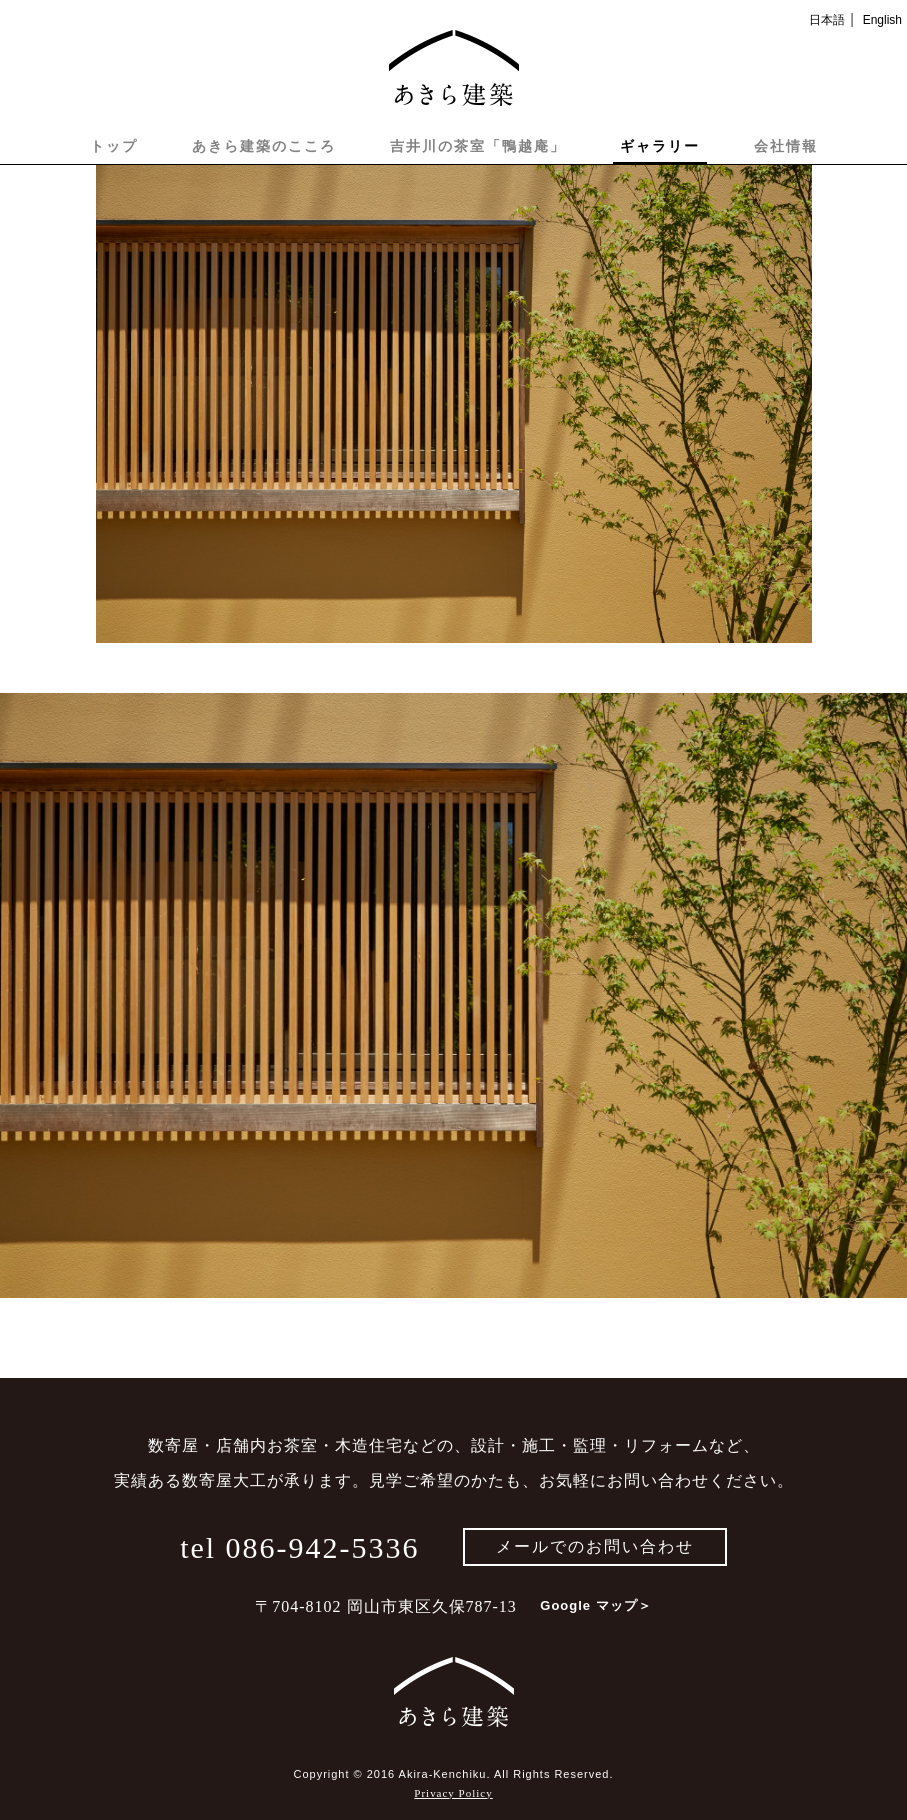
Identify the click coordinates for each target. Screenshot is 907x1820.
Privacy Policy (453, 1793)
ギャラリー (660, 146)
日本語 (827, 20)
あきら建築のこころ (264, 146)
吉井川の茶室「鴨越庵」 (478, 146)
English (882, 20)
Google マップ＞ (595, 1605)
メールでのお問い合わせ (595, 1546)
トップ (114, 146)
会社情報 (786, 146)
